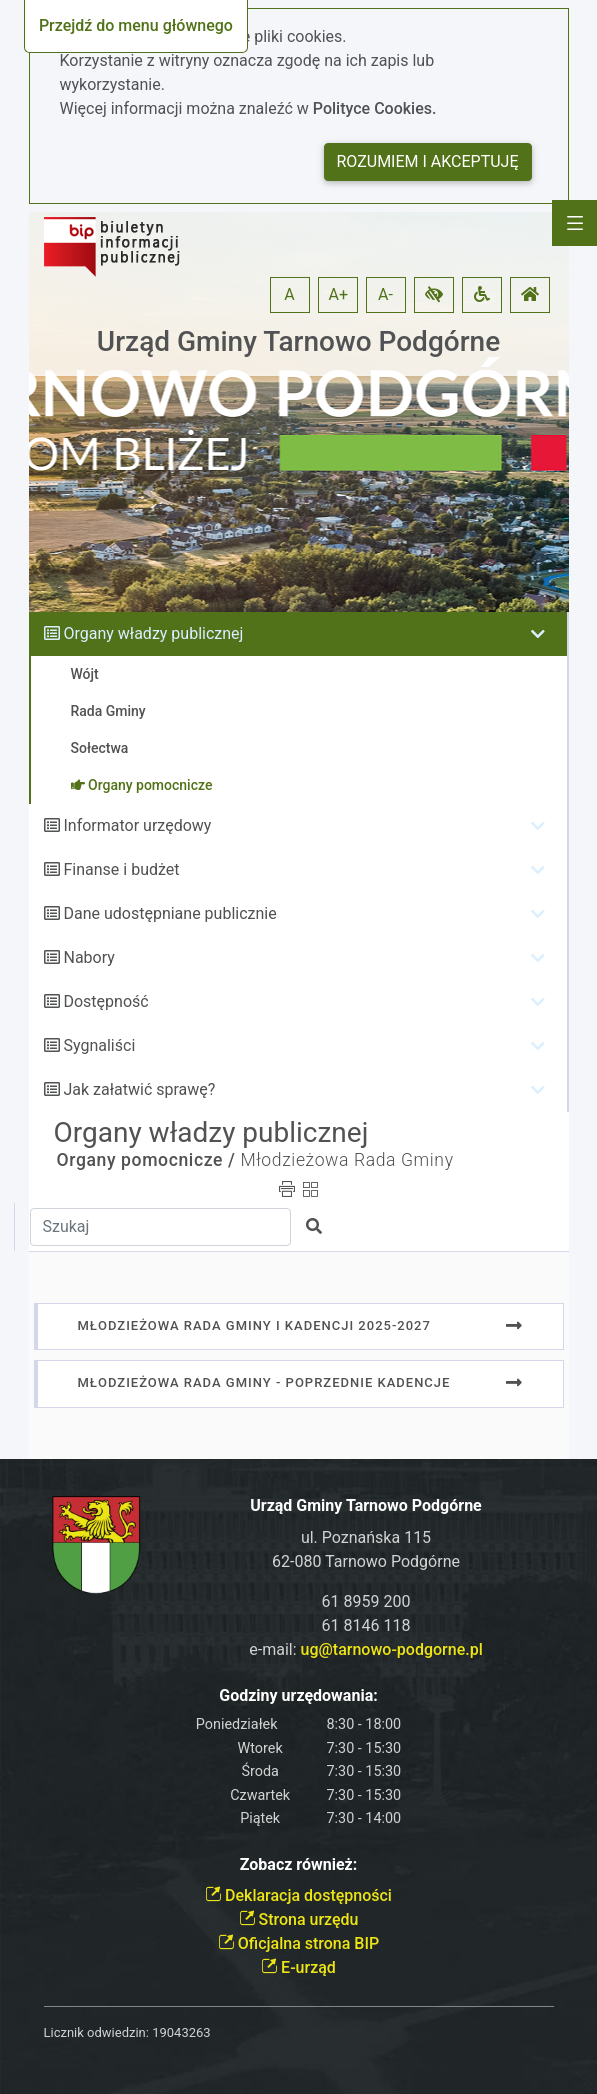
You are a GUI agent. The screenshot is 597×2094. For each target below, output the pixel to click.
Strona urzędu (299, 1919)
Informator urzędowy (137, 825)
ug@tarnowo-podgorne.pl (392, 1649)
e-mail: (365, 1649)
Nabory (88, 957)
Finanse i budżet (121, 869)
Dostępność (105, 1001)
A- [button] (385, 294)
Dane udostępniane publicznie (169, 913)
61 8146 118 (366, 1625)
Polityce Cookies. (375, 108)
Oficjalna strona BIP (298, 1943)
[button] (434, 295)
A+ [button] (339, 294)
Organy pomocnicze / (146, 1160)
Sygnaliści (99, 1045)
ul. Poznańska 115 (366, 1537)
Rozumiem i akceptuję (428, 161)
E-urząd (298, 1967)
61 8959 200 (366, 1601)
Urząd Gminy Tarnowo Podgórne (298, 341)
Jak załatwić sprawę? (139, 1089)
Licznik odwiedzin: (96, 2032)
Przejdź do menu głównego (136, 25)
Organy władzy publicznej (153, 633)
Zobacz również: (299, 1864)
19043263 (181, 2032)
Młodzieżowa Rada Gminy (346, 1160)
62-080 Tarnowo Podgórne (366, 1561)
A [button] (289, 294)
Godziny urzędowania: (298, 1695)
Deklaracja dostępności (298, 1895)
